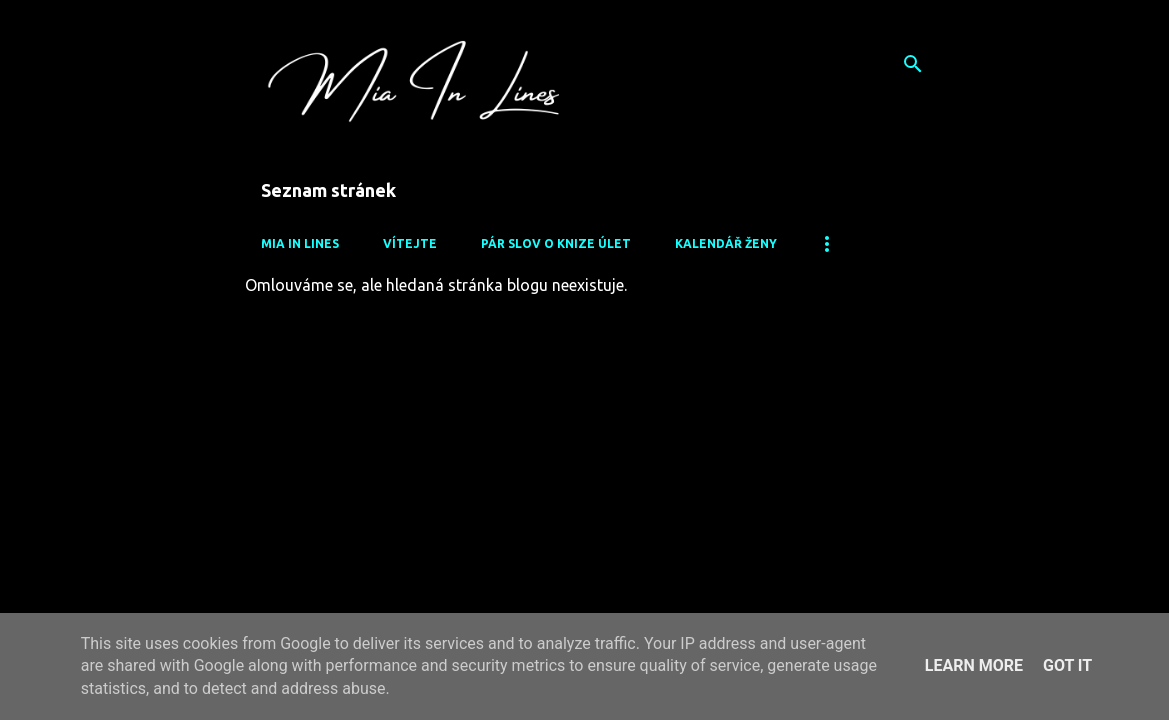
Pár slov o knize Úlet (556, 243)
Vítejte (410, 243)
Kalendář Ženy (726, 243)
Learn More (974, 665)
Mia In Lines (300, 243)
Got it (1067, 665)
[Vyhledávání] (913, 64)
